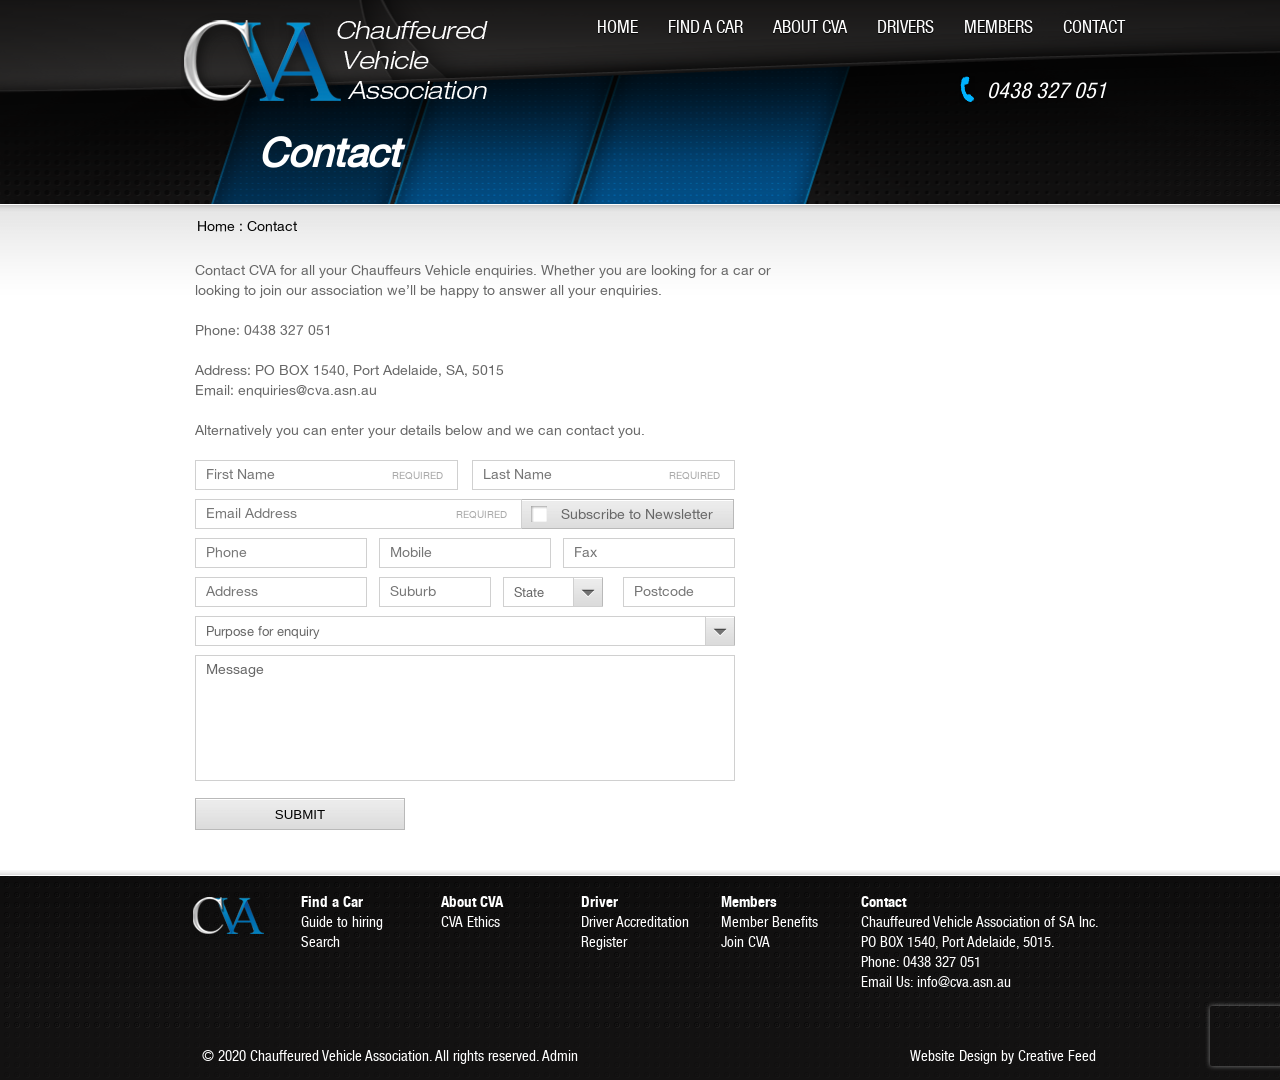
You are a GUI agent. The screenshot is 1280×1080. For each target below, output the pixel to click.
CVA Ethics (470, 921)
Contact (1094, 26)
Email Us (885, 981)
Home (617, 26)
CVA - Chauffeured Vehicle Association (336, 60)
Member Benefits (769, 921)
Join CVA (745, 941)
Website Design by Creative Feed (1003, 1055)
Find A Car (705, 26)
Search (320, 941)
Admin (560, 1055)
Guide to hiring (342, 921)
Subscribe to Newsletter (637, 514)
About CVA (810, 26)
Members (998, 26)
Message (465, 718)
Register (604, 941)
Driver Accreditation (635, 921)
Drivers (905, 26)
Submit (300, 814)
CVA (245, 915)
